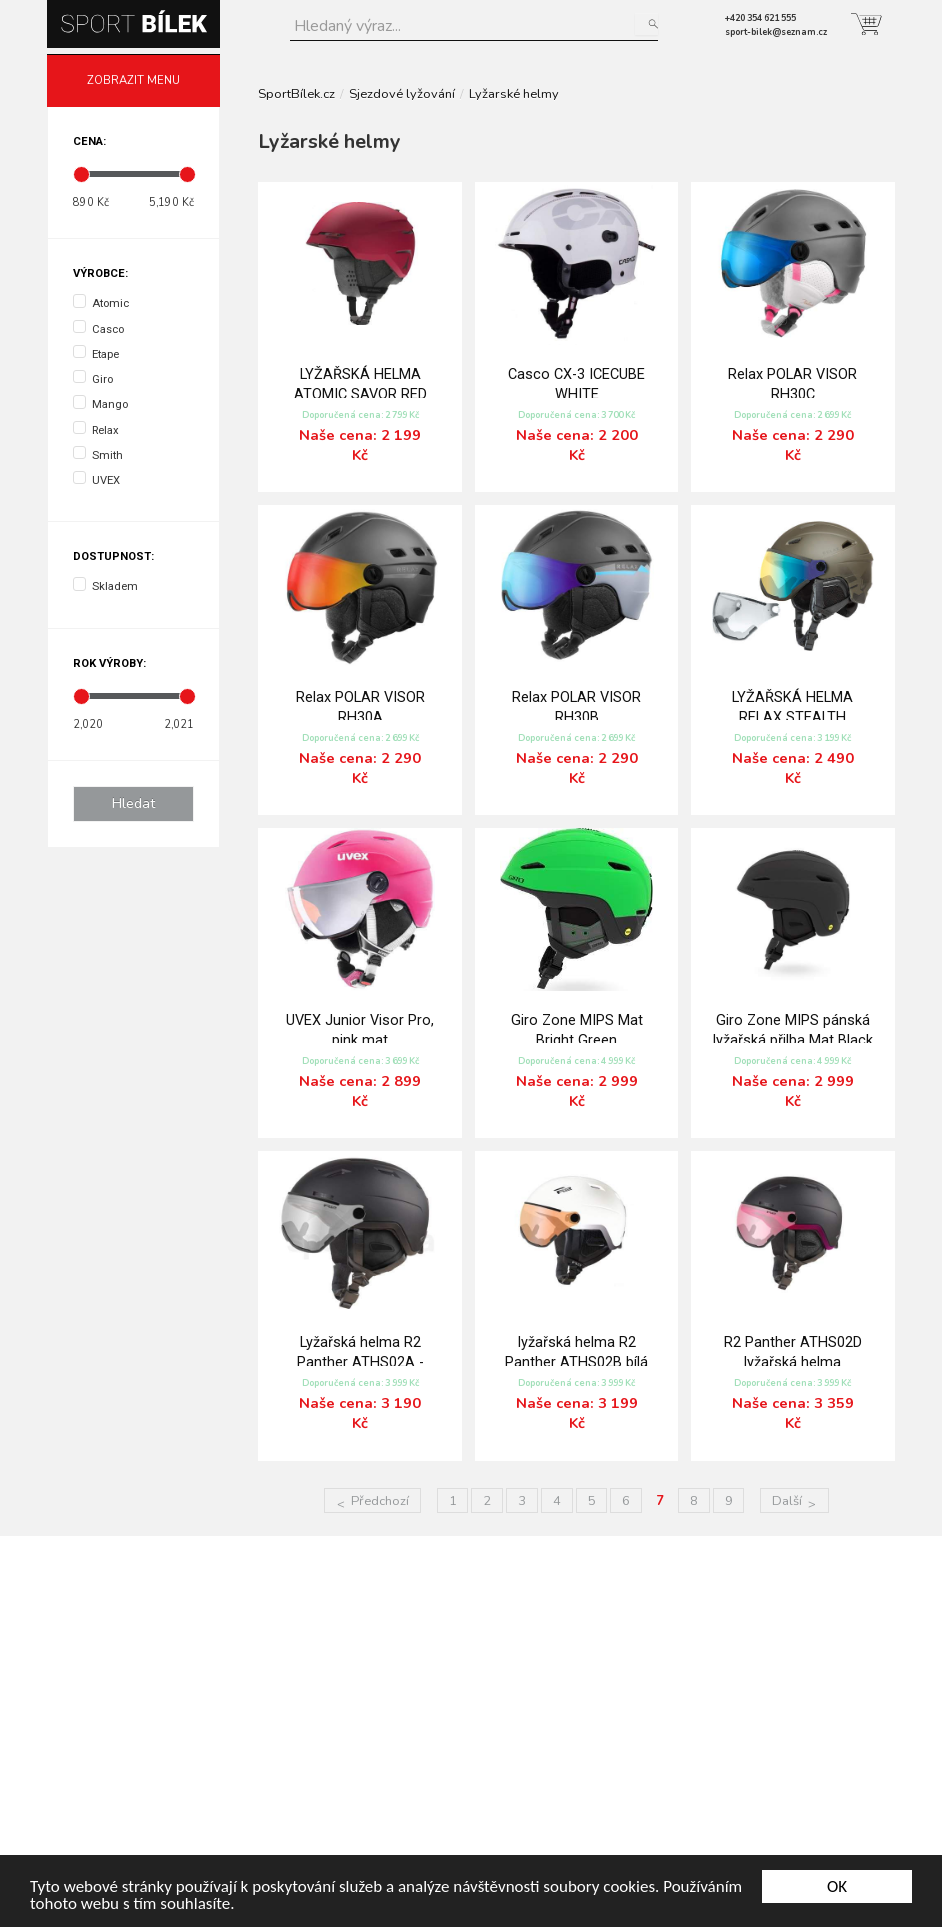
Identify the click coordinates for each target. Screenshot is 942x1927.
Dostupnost (112, 556)
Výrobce (99, 273)
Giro (93, 378)
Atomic (101, 302)
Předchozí (380, 1501)
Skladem (105, 585)
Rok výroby (108, 663)
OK (837, 1886)
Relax (96, 429)
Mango (100, 403)
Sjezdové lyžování (402, 94)
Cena (88, 141)
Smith (98, 454)
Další (787, 1501)
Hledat (646, 24)
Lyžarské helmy (514, 94)
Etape (96, 353)
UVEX (96, 479)
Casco (98, 328)
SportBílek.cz (296, 94)
